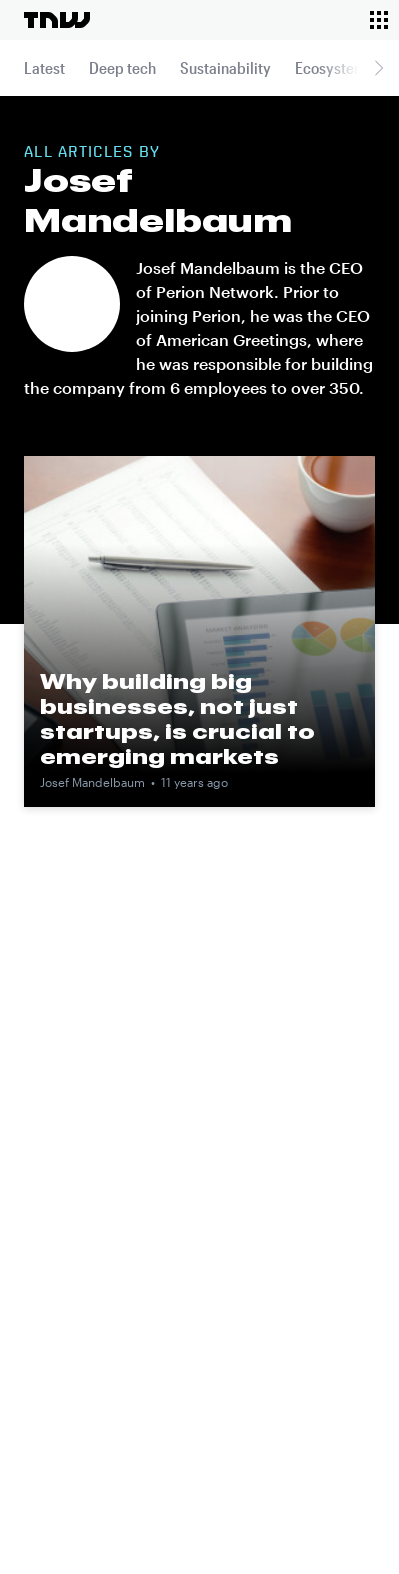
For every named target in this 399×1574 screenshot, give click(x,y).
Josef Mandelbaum (92, 782)
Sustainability (225, 67)
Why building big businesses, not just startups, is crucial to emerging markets (177, 718)
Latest (44, 67)
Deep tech (122, 67)
